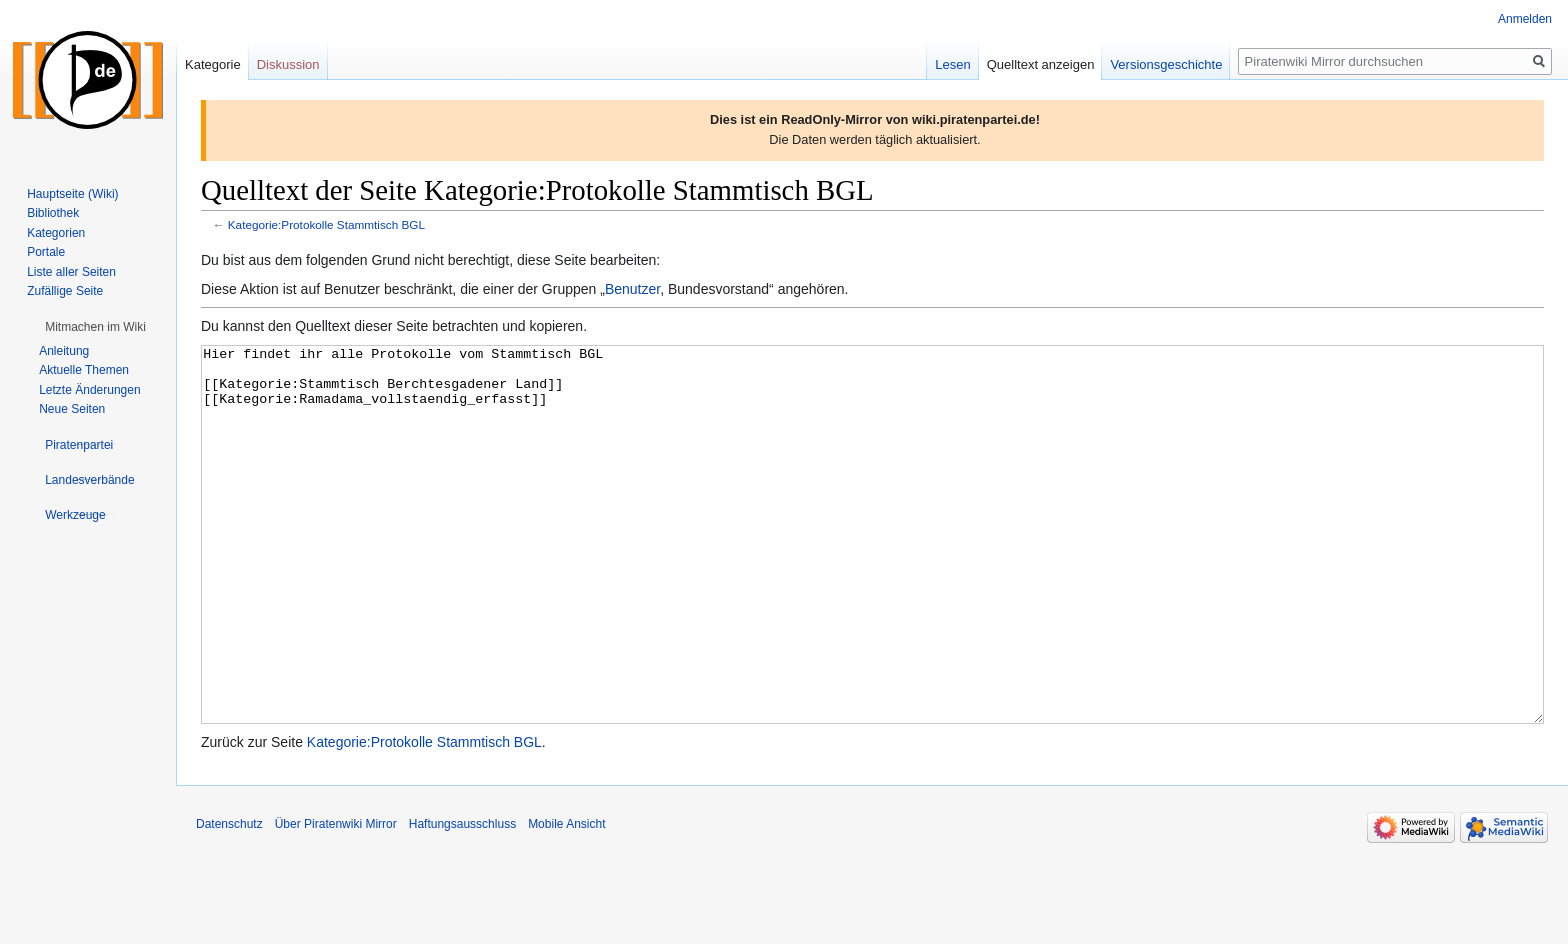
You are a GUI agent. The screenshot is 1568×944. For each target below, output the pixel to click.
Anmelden (1525, 19)
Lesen (952, 64)
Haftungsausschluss (462, 899)
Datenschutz (229, 899)
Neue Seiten (72, 409)
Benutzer (632, 289)
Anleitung (64, 351)
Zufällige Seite (65, 291)
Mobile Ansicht (566, 899)
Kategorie (213, 64)
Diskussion (288, 64)
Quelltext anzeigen (1041, 64)
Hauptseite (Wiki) (72, 194)
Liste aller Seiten (71, 272)
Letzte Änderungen (89, 390)
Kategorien (56, 233)
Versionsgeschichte (1166, 64)
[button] (95, 327)
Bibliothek (53, 213)
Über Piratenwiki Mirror (336, 899)
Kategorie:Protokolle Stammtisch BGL (326, 224)
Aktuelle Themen (84, 370)
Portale (46, 252)
